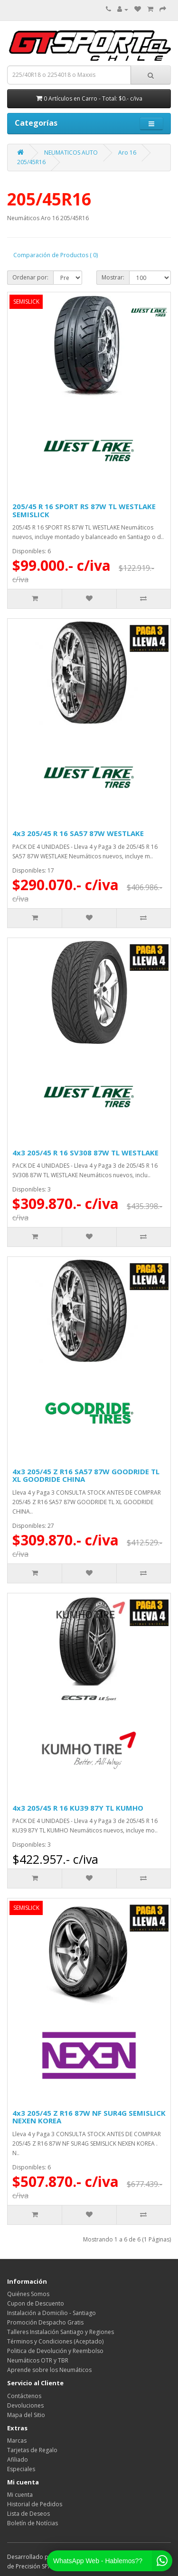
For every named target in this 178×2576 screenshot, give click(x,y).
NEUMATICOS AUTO (71, 153)
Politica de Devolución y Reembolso (55, 2351)
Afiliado (17, 2459)
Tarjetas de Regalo (32, 2450)
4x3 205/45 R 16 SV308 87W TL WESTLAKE (85, 1152)
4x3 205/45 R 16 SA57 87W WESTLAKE (78, 833)
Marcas (17, 2441)
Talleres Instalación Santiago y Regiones (60, 2332)
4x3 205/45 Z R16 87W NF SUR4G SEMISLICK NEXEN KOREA (89, 2117)
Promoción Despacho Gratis (45, 2322)
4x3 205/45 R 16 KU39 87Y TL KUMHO (77, 1808)
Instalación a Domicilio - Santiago (51, 2313)
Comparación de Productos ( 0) (55, 255)
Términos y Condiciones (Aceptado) (55, 2341)
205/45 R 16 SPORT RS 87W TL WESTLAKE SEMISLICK (84, 510)
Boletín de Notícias (32, 2523)
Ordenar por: (30, 277)
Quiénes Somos (28, 2294)
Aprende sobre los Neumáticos (49, 2370)
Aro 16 (127, 153)
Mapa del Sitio (26, 2415)
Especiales (21, 2469)
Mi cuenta (20, 2495)
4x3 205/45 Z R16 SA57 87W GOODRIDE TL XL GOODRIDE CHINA (85, 1475)
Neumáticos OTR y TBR (37, 2360)
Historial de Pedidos (34, 2504)
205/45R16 (31, 162)
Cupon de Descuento (35, 2303)
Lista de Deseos (28, 2514)
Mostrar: (113, 277)
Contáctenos (24, 2396)
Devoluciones (25, 2405)
